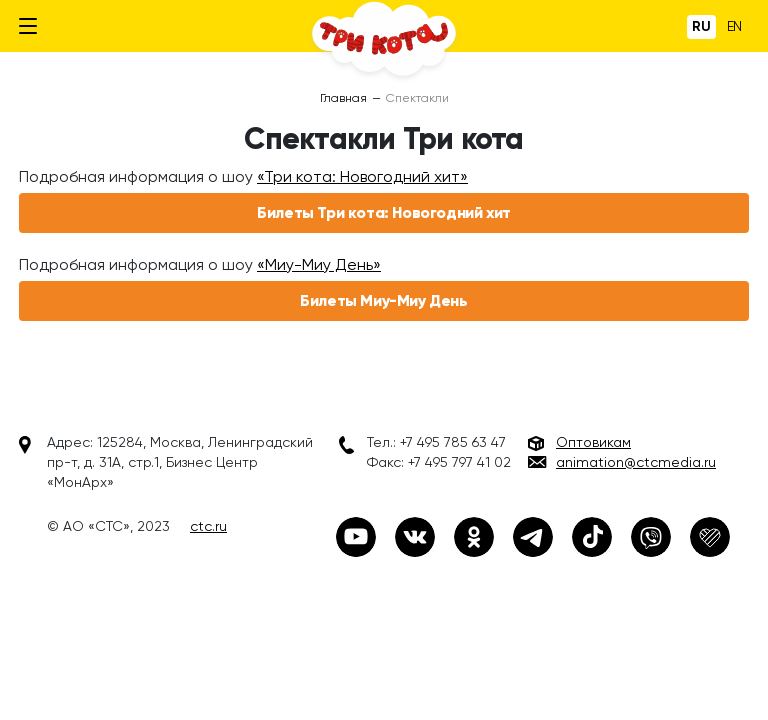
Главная (343, 98)
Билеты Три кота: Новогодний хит (384, 212)
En (735, 26)
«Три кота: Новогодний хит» (362, 176)
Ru (701, 26)
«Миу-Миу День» (319, 264)
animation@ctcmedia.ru (636, 462)
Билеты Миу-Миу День (383, 300)
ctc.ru (208, 526)
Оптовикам (593, 442)
